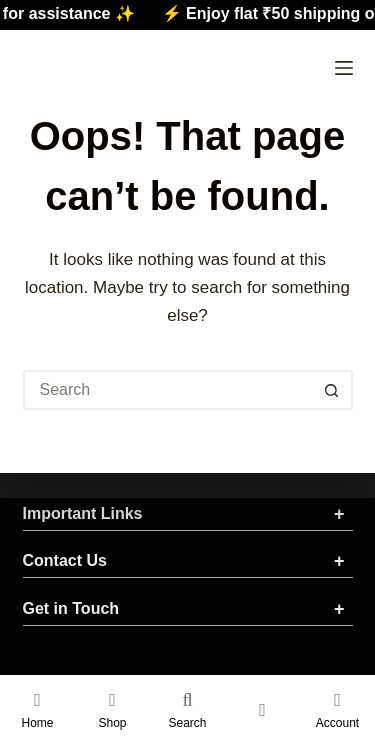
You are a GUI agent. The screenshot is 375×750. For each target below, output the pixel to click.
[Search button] (333, 390)
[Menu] (344, 68)
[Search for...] (168, 390)
